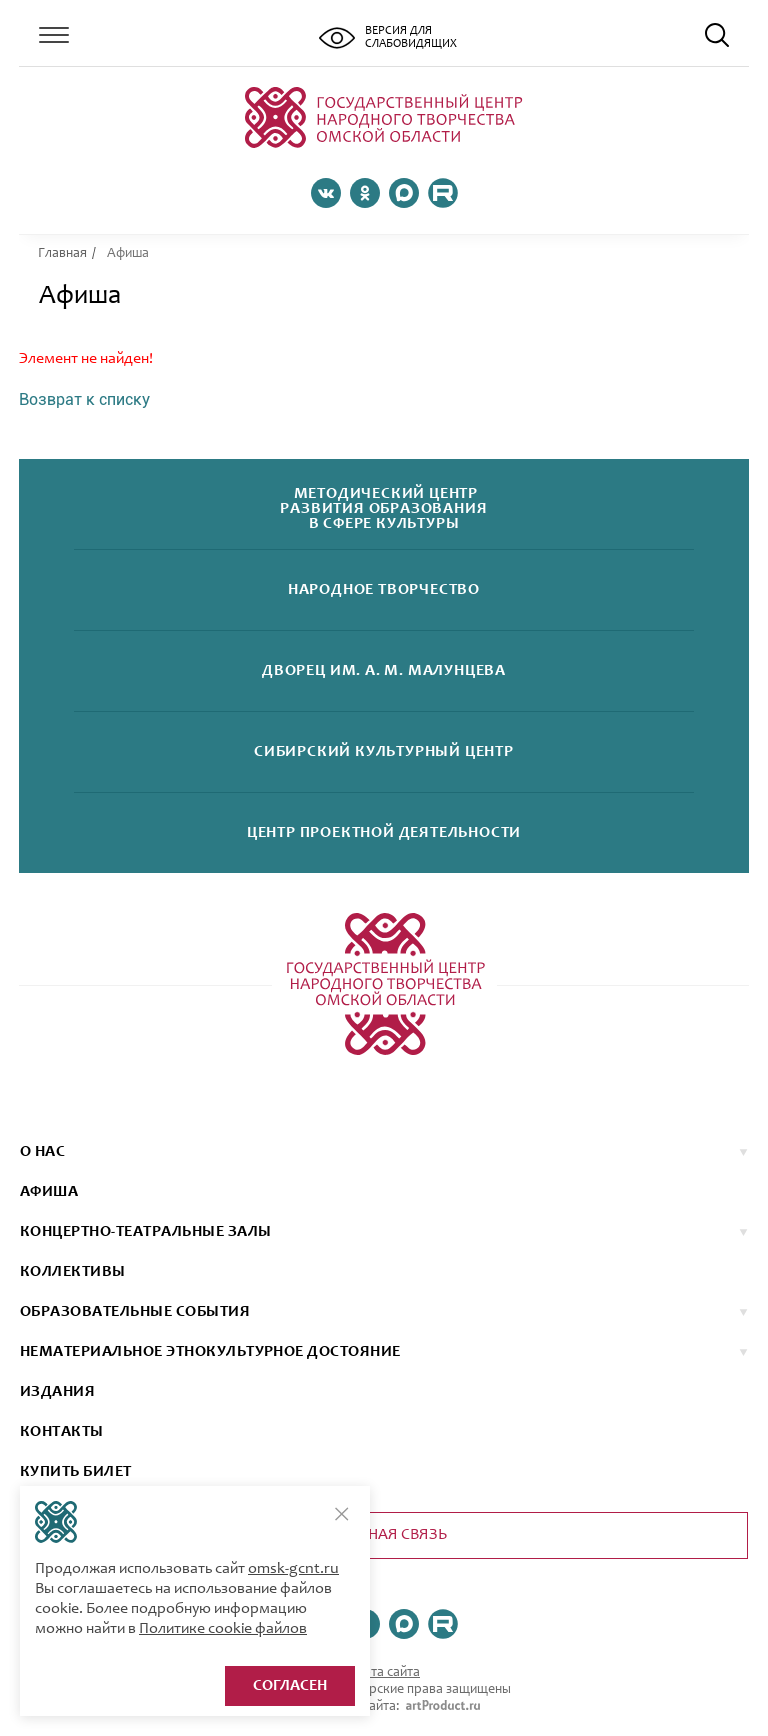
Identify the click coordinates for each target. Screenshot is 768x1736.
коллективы (73, 1272)
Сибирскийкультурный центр (384, 752)
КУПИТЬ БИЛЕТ (76, 1472)
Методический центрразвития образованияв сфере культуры (383, 509)
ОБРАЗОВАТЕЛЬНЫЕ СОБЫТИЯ (135, 1312)
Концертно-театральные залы (145, 1232)
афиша (49, 1192)
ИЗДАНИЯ (57, 1392)
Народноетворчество (384, 590)
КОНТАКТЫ (62, 1432)
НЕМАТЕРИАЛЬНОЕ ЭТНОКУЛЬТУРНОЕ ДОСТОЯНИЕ (210, 1352)
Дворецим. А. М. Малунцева (384, 671)
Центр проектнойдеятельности (384, 833)
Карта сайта (384, 1673)
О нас (42, 1152)
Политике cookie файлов (223, 1629)
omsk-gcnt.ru (293, 1569)
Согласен (290, 1686)
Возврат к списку (84, 399)
